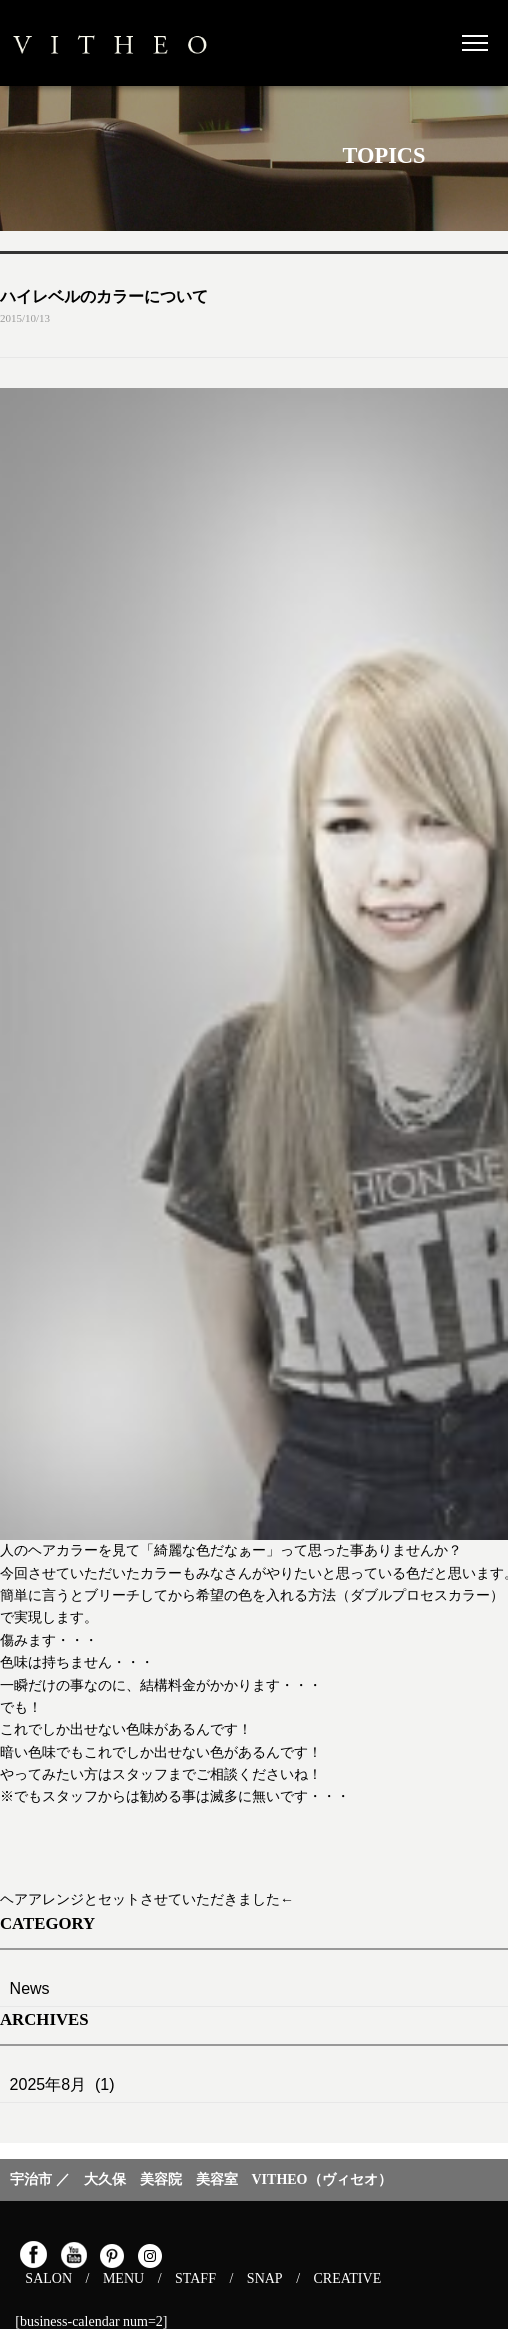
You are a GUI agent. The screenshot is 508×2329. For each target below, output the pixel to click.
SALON (48, 2278)
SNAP (265, 2278)
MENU (123, 2278)
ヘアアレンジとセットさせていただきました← (147, 1899)
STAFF (195, 2278)
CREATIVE (348, 2278)
